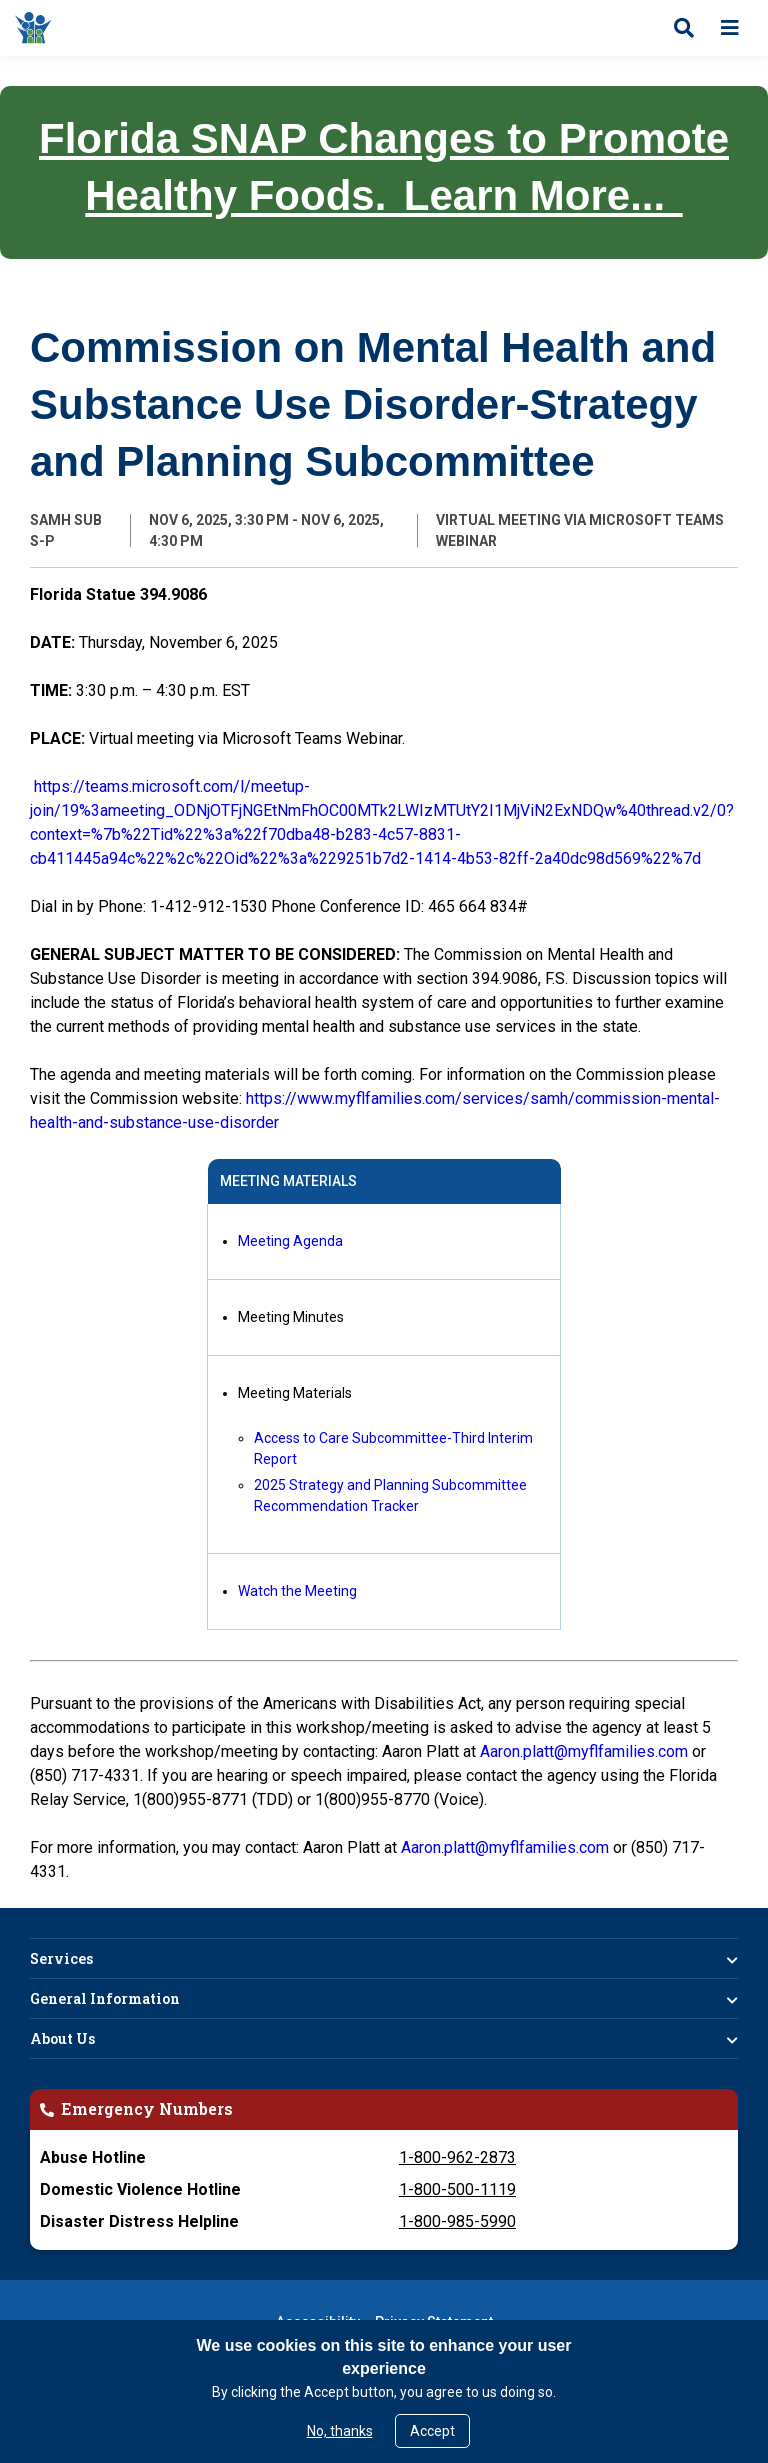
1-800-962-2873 (457, 2157)
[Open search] (684, 28)
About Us (62, 2038)
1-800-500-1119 (457, 2189)
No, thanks (340, 2431)
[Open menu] (730, 28)
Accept (432, 2431)
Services (61, 1958)
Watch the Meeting (297, 1591)
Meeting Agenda (290, 1241)
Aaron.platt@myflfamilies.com (584, 1751)
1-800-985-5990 (457, 2221)
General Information (105, 1998)
